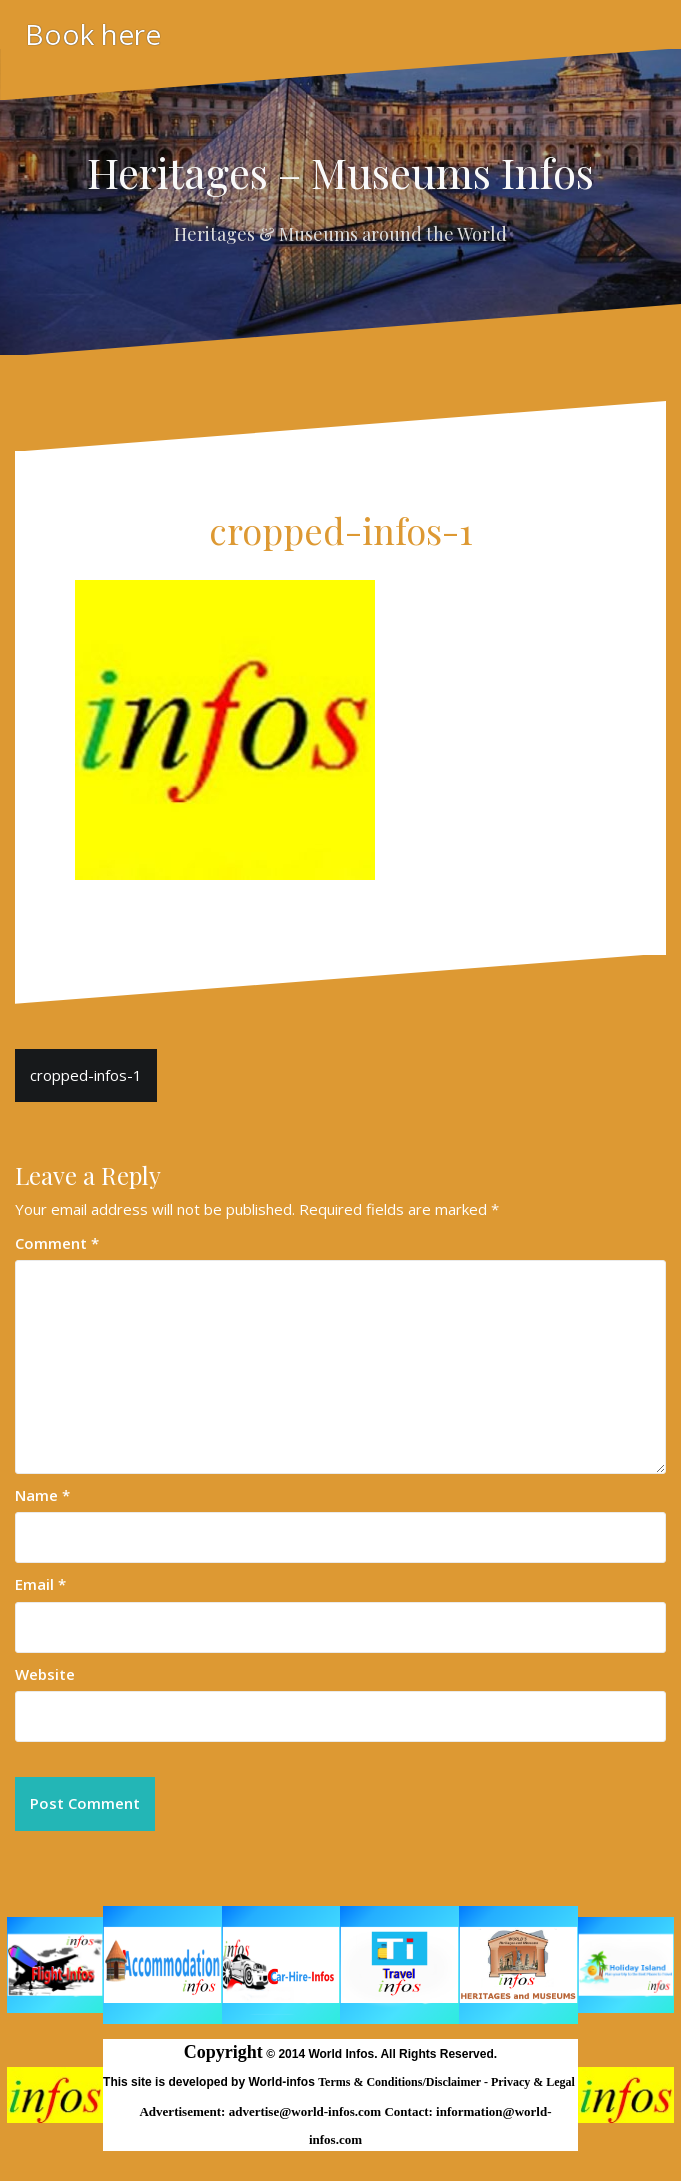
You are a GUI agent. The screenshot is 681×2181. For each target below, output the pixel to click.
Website (45, 1674)
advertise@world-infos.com (307, 2111)
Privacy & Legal (534, 2082)
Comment (57, 1243)
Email (40, 1584)
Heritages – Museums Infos (340, 172)
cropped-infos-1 (86, 1075)
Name (42, 1495)
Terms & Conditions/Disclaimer (401, 2082)
